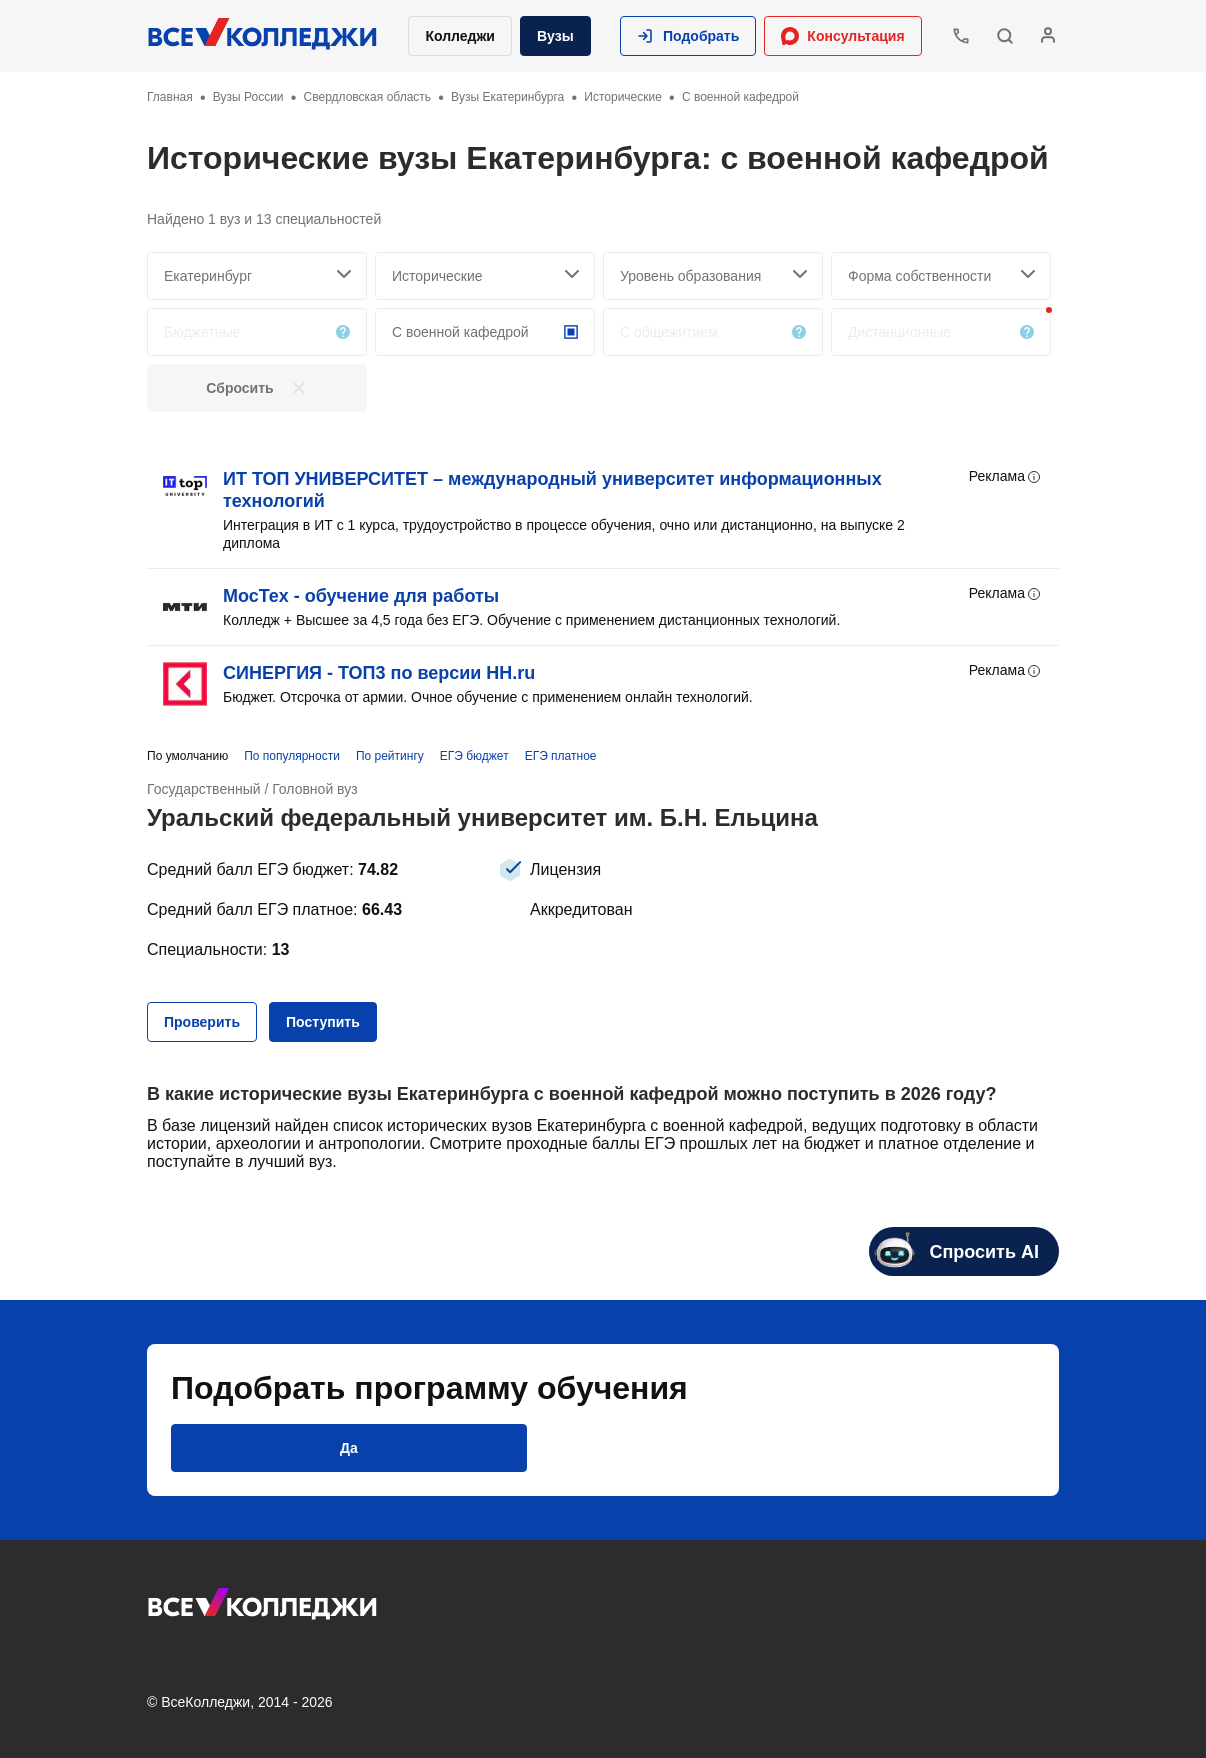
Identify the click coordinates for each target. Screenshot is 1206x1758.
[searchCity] (257, 276)
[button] (688, 36)
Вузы (555, 36)
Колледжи (460, 36)
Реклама (1006, 477)
